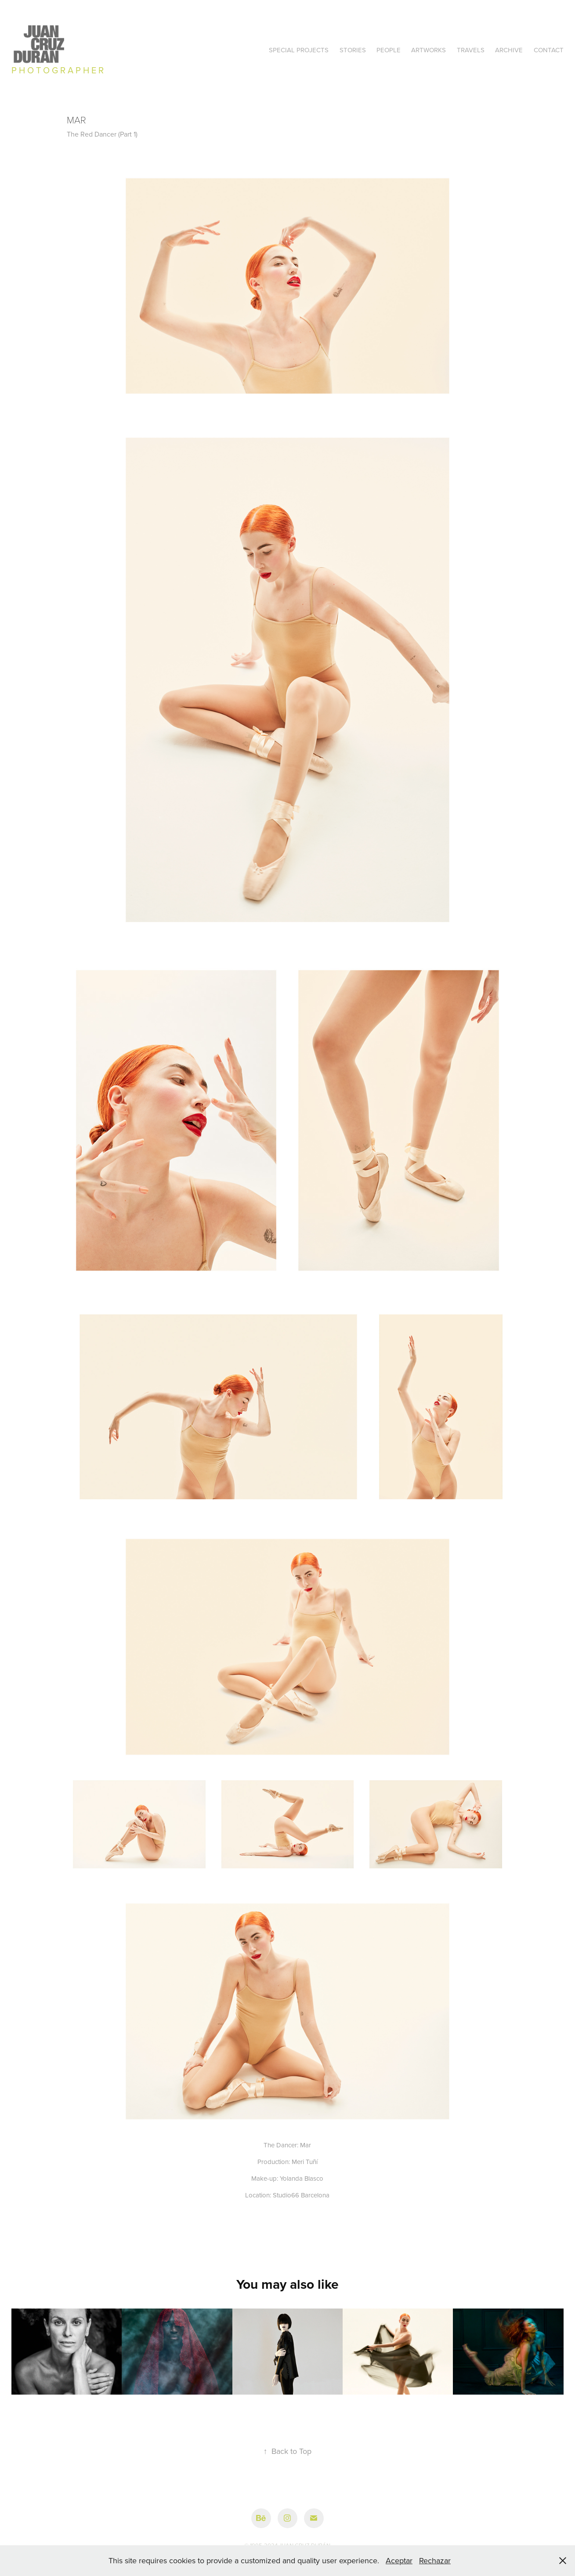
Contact (549, 49)
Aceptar (399, 2560)
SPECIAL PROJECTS (299, 49)
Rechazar (435, 2560)
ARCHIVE (509, 49)
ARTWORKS (428, 49)
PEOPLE (388, 49)
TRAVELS (471, 49)
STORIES (353, 49)
